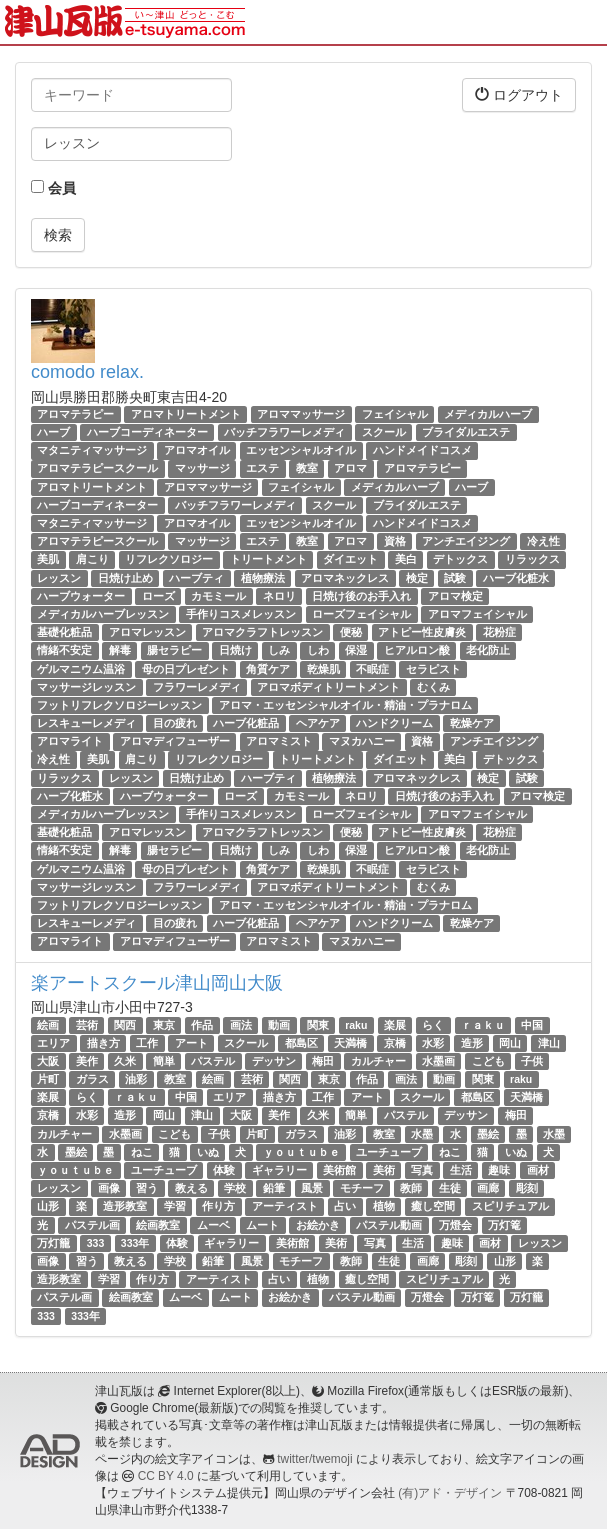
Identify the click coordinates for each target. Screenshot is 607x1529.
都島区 (301, 1043)
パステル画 (92, 1225)
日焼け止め (125, 578)
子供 (532, 1061)
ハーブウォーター (81, 596)
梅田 (323, 1061)
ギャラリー (279, 1170)
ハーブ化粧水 (516, 578)
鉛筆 (274, 1188)
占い (345, 1206)
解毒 (120, 650)
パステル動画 (389, 1225)
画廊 (488, 1188)
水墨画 (438, 1061)
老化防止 (488, 650)
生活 (461, 1170)
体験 (224, 1170)
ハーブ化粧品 (246, 723)
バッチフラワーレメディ (284, 432)
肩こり (92, 559)
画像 (109, 1188)
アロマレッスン (147, 632)
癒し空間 (433, 1206)
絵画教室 (158, 1225)
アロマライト (70, 741)
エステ (262, 469)
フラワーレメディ (197, 687)
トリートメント (268, 559)
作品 (202, 1025)
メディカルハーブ (488, 414)
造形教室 (125, 1206)
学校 (235, 1188)
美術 (384, 1170)
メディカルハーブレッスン (103, 614)
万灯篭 (504, 1225)
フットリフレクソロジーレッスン (119, 705)
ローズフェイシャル (361, 614)
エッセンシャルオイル (301, 450)
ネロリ (279, 596)
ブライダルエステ (466, 432)
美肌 (48, 559)
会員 (53, 188)
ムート (262, 1225)
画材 (538, 1170)
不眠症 (372, 669)
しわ (318, 650)
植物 (384, 1206)
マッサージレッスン (86, 687)
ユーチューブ (389, 1152)
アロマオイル (197, 450)
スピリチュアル (510, 1206)
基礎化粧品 (64, 632)
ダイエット (350, 559)
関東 (318, 1025)
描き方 (103, 1043)
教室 (307, 469)
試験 (455, 578)
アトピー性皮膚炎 (422, 632)
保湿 (356, 650)
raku (356, 1025)
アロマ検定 (455, 596)
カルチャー (378, 1061)
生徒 (450, 1188)
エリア (53, 1043)
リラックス (532, 559)
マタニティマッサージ (92, 450)
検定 (417, 578)
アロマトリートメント (186, 414)
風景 (312, 1188)
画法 (241, 1025)
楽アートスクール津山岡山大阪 (157, 983)
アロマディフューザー (175, 741)
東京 (164, 1025)
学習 (175, 1206)
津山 (549, 1043)
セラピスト (433, 669)
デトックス (460, 559)
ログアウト (519, 94)
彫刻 (527, 1188)
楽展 (395, 1025)
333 (96, 1243)
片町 (48, 1079)
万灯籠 (53, 1243)
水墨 (422, 1134)
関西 (125, 1025)
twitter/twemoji (314, 1459)
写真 (422, 1170)
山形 (48, 1206)
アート (191, 1043)
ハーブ (53, 432)
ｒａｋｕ (483, 1025)
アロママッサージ (301, 414)
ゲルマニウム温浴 (81, 669)
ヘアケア (318, 723)
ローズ (158, 596)
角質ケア (268, 669)
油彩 (136, 1079)
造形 (472, 1043)
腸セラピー (174, 650)
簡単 (164, 1061)
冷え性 (543, 541)
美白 (406, 559)
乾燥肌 (323, 669)
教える (191, 1188)
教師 (411, 1188)
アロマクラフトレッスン (262, 632)
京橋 (395, 1043)
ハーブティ (196, 578)
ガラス (92, 1079)
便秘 (351, 632)
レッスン (59, 578)
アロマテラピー (75, 414)
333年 (135, 1243)
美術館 (339, 1170)
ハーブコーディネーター (147, 432)
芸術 (87, 1025)
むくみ (433, 687)
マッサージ (202, 469)
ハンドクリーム (394, 723)
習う (147, 1188)
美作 (87, 1061)
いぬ (208, 1152)
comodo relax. (87, 372)
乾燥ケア (472, 723)
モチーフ (362, 1188)
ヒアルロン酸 (417, 650)
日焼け (235, 650)
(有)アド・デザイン (450, 1493)
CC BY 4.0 (166, 1476)
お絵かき (318, 1225)
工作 (147, 1043)
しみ (279, 650)
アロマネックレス (345, 578)
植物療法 (263, 578)
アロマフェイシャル (477, 614)
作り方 (218, 1206)
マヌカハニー (362, 741)
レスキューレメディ (86, 723)
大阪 (48, 1061)
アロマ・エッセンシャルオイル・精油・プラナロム (345, 705)
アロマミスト (279, 741)
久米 (125, 1061)
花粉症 (499, 632)
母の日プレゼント (186, 669)
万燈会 (455, 1225)
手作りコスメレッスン (241, 614)
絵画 (48, 1025)
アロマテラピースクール (97, 469)
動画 (279, 1025)
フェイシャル (395, 414)
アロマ (350, 469)
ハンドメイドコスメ (422, 450)
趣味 (499, 1170)
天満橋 (350, 1043)
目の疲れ (175, 723)
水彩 (433, 1043)
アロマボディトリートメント (328, 687)
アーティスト (285, 1206)
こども (488, 1061)
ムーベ (213, 1225)
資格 (395, 541)
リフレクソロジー (169, 559)
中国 (532, 1025)
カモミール (218, 596)
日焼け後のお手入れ (361, 596)
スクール (384, 432)
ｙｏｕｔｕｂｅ (301, 1152)
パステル (213, 1061)
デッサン (274, 1061)
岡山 (510, 1043)
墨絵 (488, 1134)
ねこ (142, 1152)
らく (433, 1025)
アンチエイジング (466, 541)
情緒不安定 (64, 650)
